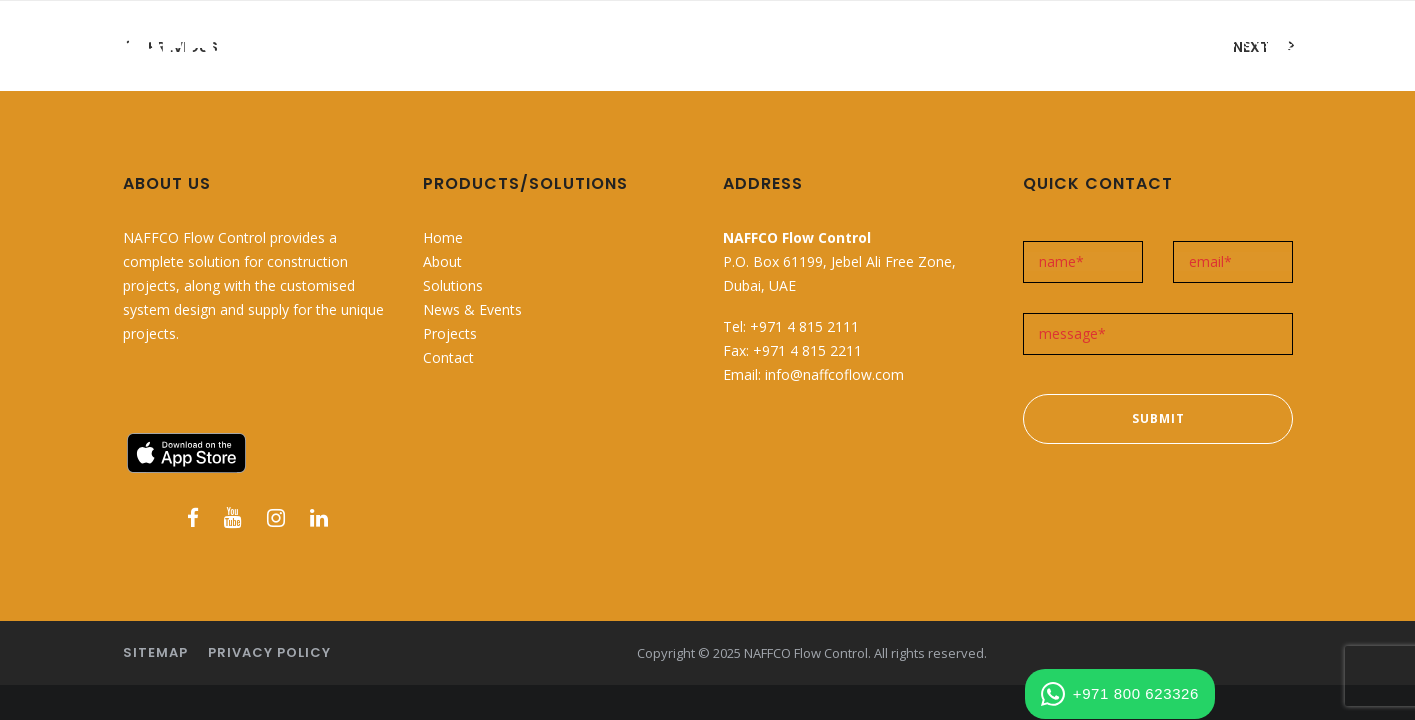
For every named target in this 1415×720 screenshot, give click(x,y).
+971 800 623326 (1120, 694)
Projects (450, 333)
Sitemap (155, 652)
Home (443, 237)
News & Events (472, 309)
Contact (448, 357)
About (442, 261)
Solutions (453, 285)
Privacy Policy (269, 652)
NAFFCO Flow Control (806, 653)
